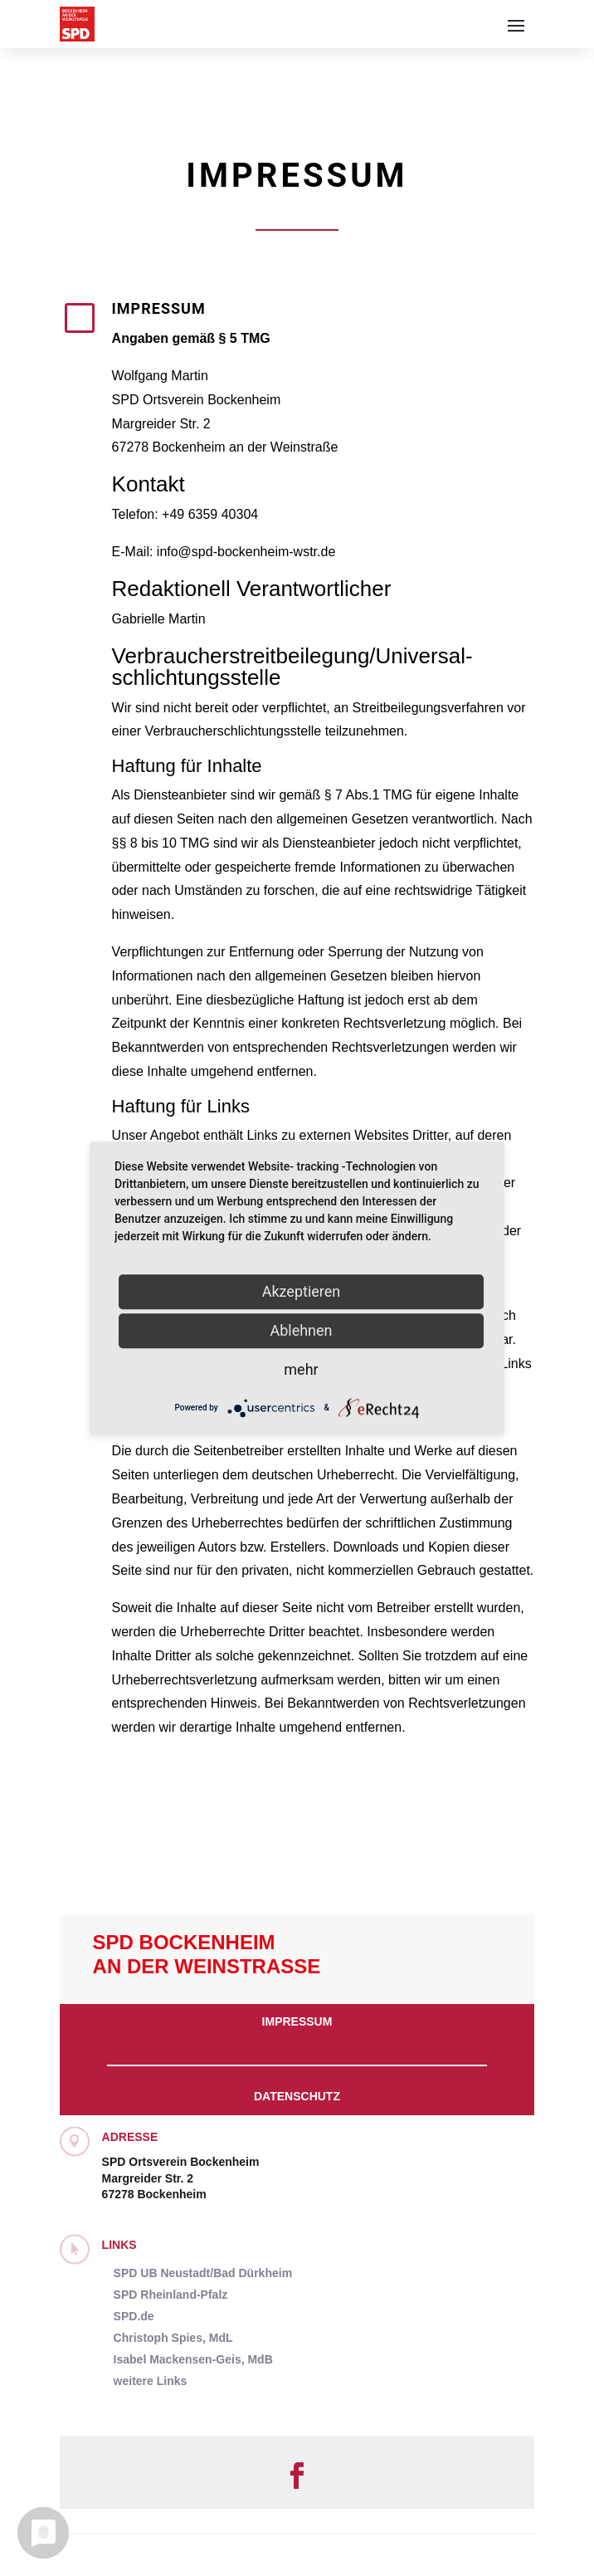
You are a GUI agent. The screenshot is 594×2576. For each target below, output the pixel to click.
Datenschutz (297, 2096)
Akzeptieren (301, 1291)
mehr (301, 1369)
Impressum (297, 2021)
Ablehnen (301, 1330)
